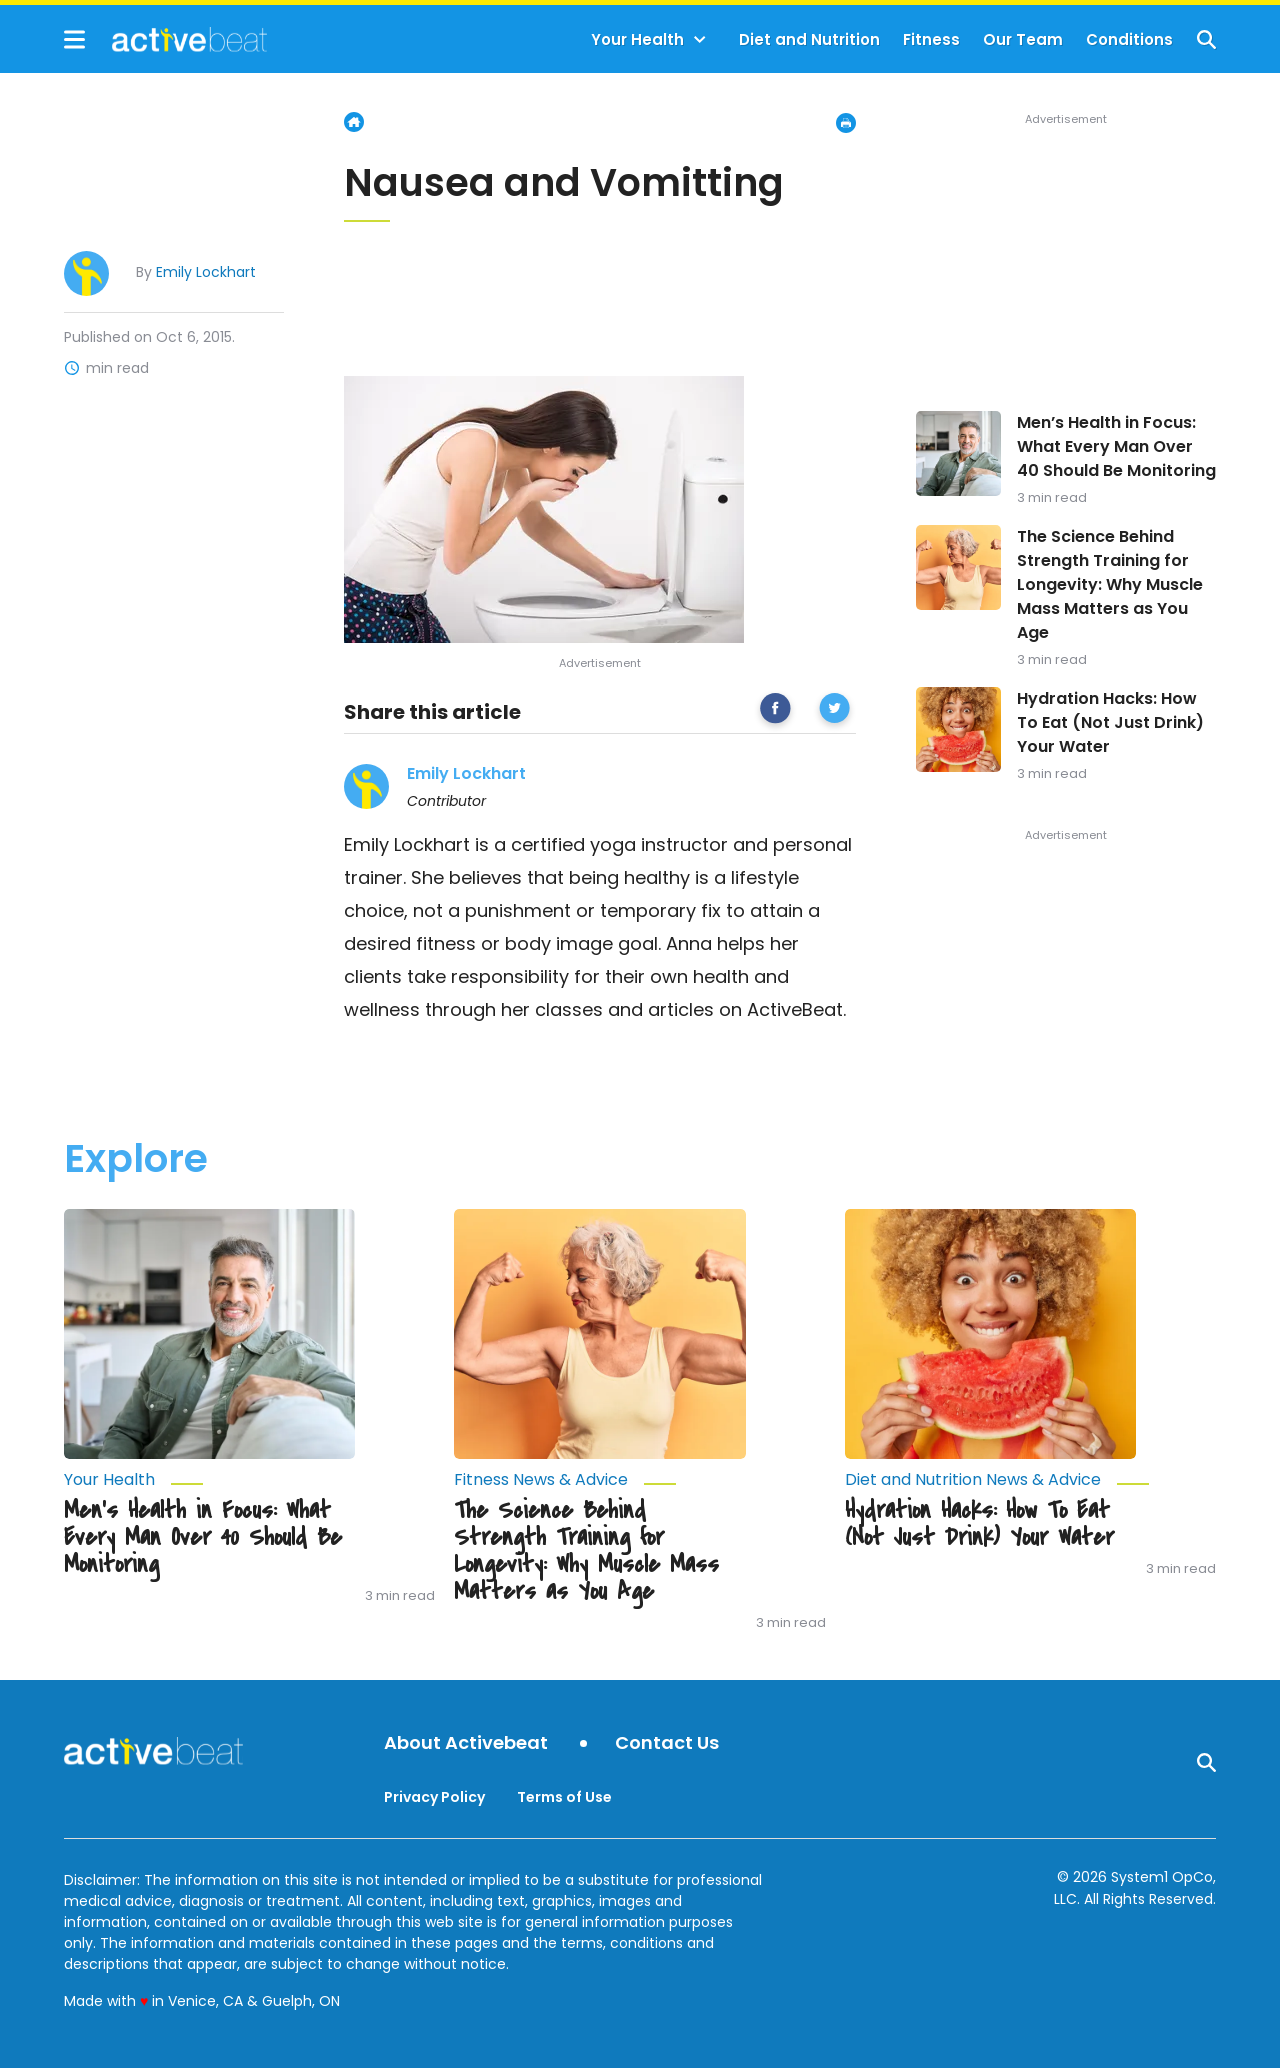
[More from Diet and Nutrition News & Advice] (990, 1480)
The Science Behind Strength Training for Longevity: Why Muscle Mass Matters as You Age (1110, 584)
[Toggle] (700, 40)
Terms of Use (564, 1797)
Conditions (1129, 39)
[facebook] (775, 711)
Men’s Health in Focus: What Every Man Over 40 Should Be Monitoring (1116, 446)
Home (354, 122)
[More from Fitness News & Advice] (599, 1480)
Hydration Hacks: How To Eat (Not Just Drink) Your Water (1110, 722)
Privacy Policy (434, 1797)
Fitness (931, 39)
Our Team (1023, 39)
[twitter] (834, 711)
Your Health (637, 39)
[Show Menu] (74, 39)
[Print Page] (846, 123)
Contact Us (667, 1743)
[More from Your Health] (209, 1480)
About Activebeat (466, 1743)
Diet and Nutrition (809, 39)
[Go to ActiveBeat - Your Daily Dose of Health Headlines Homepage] (165, 39)
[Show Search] (1206, 39)
